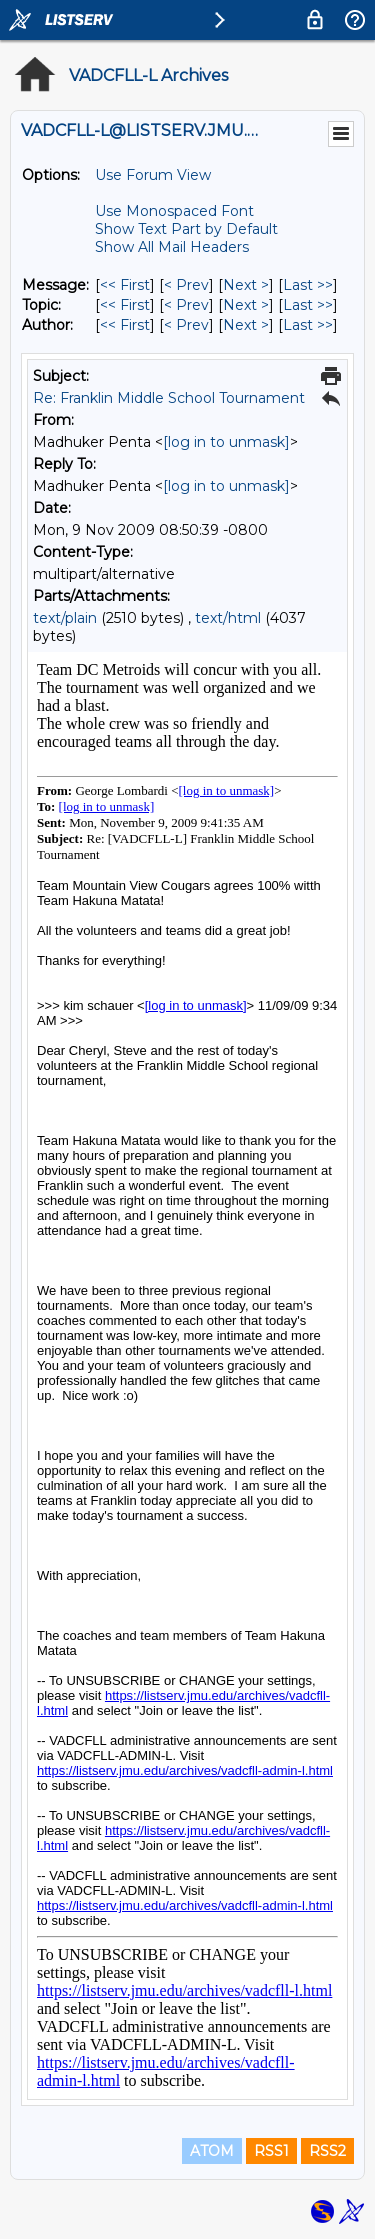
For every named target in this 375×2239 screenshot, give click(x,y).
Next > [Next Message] (246, 285)
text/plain (65, 618)
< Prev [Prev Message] (186, 285)
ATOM (212, 2151)
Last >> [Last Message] (308, 285)
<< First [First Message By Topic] (125, 305)
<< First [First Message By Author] (125, 325)
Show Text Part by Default (186, 229)
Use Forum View (153, 175)
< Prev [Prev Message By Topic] (186, 305)
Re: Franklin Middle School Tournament (169, 398)
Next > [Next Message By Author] (246, 325)
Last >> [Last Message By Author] (308, 325)
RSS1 (271, 2151)
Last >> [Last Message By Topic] (308, 305)
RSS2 (327, 2151)
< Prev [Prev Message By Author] (186, 325)
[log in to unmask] (226, 442)
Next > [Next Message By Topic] (246, 305)
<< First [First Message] (125, 285)
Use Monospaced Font (174, 211)
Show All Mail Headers (172, 247)
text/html (228, 618)
